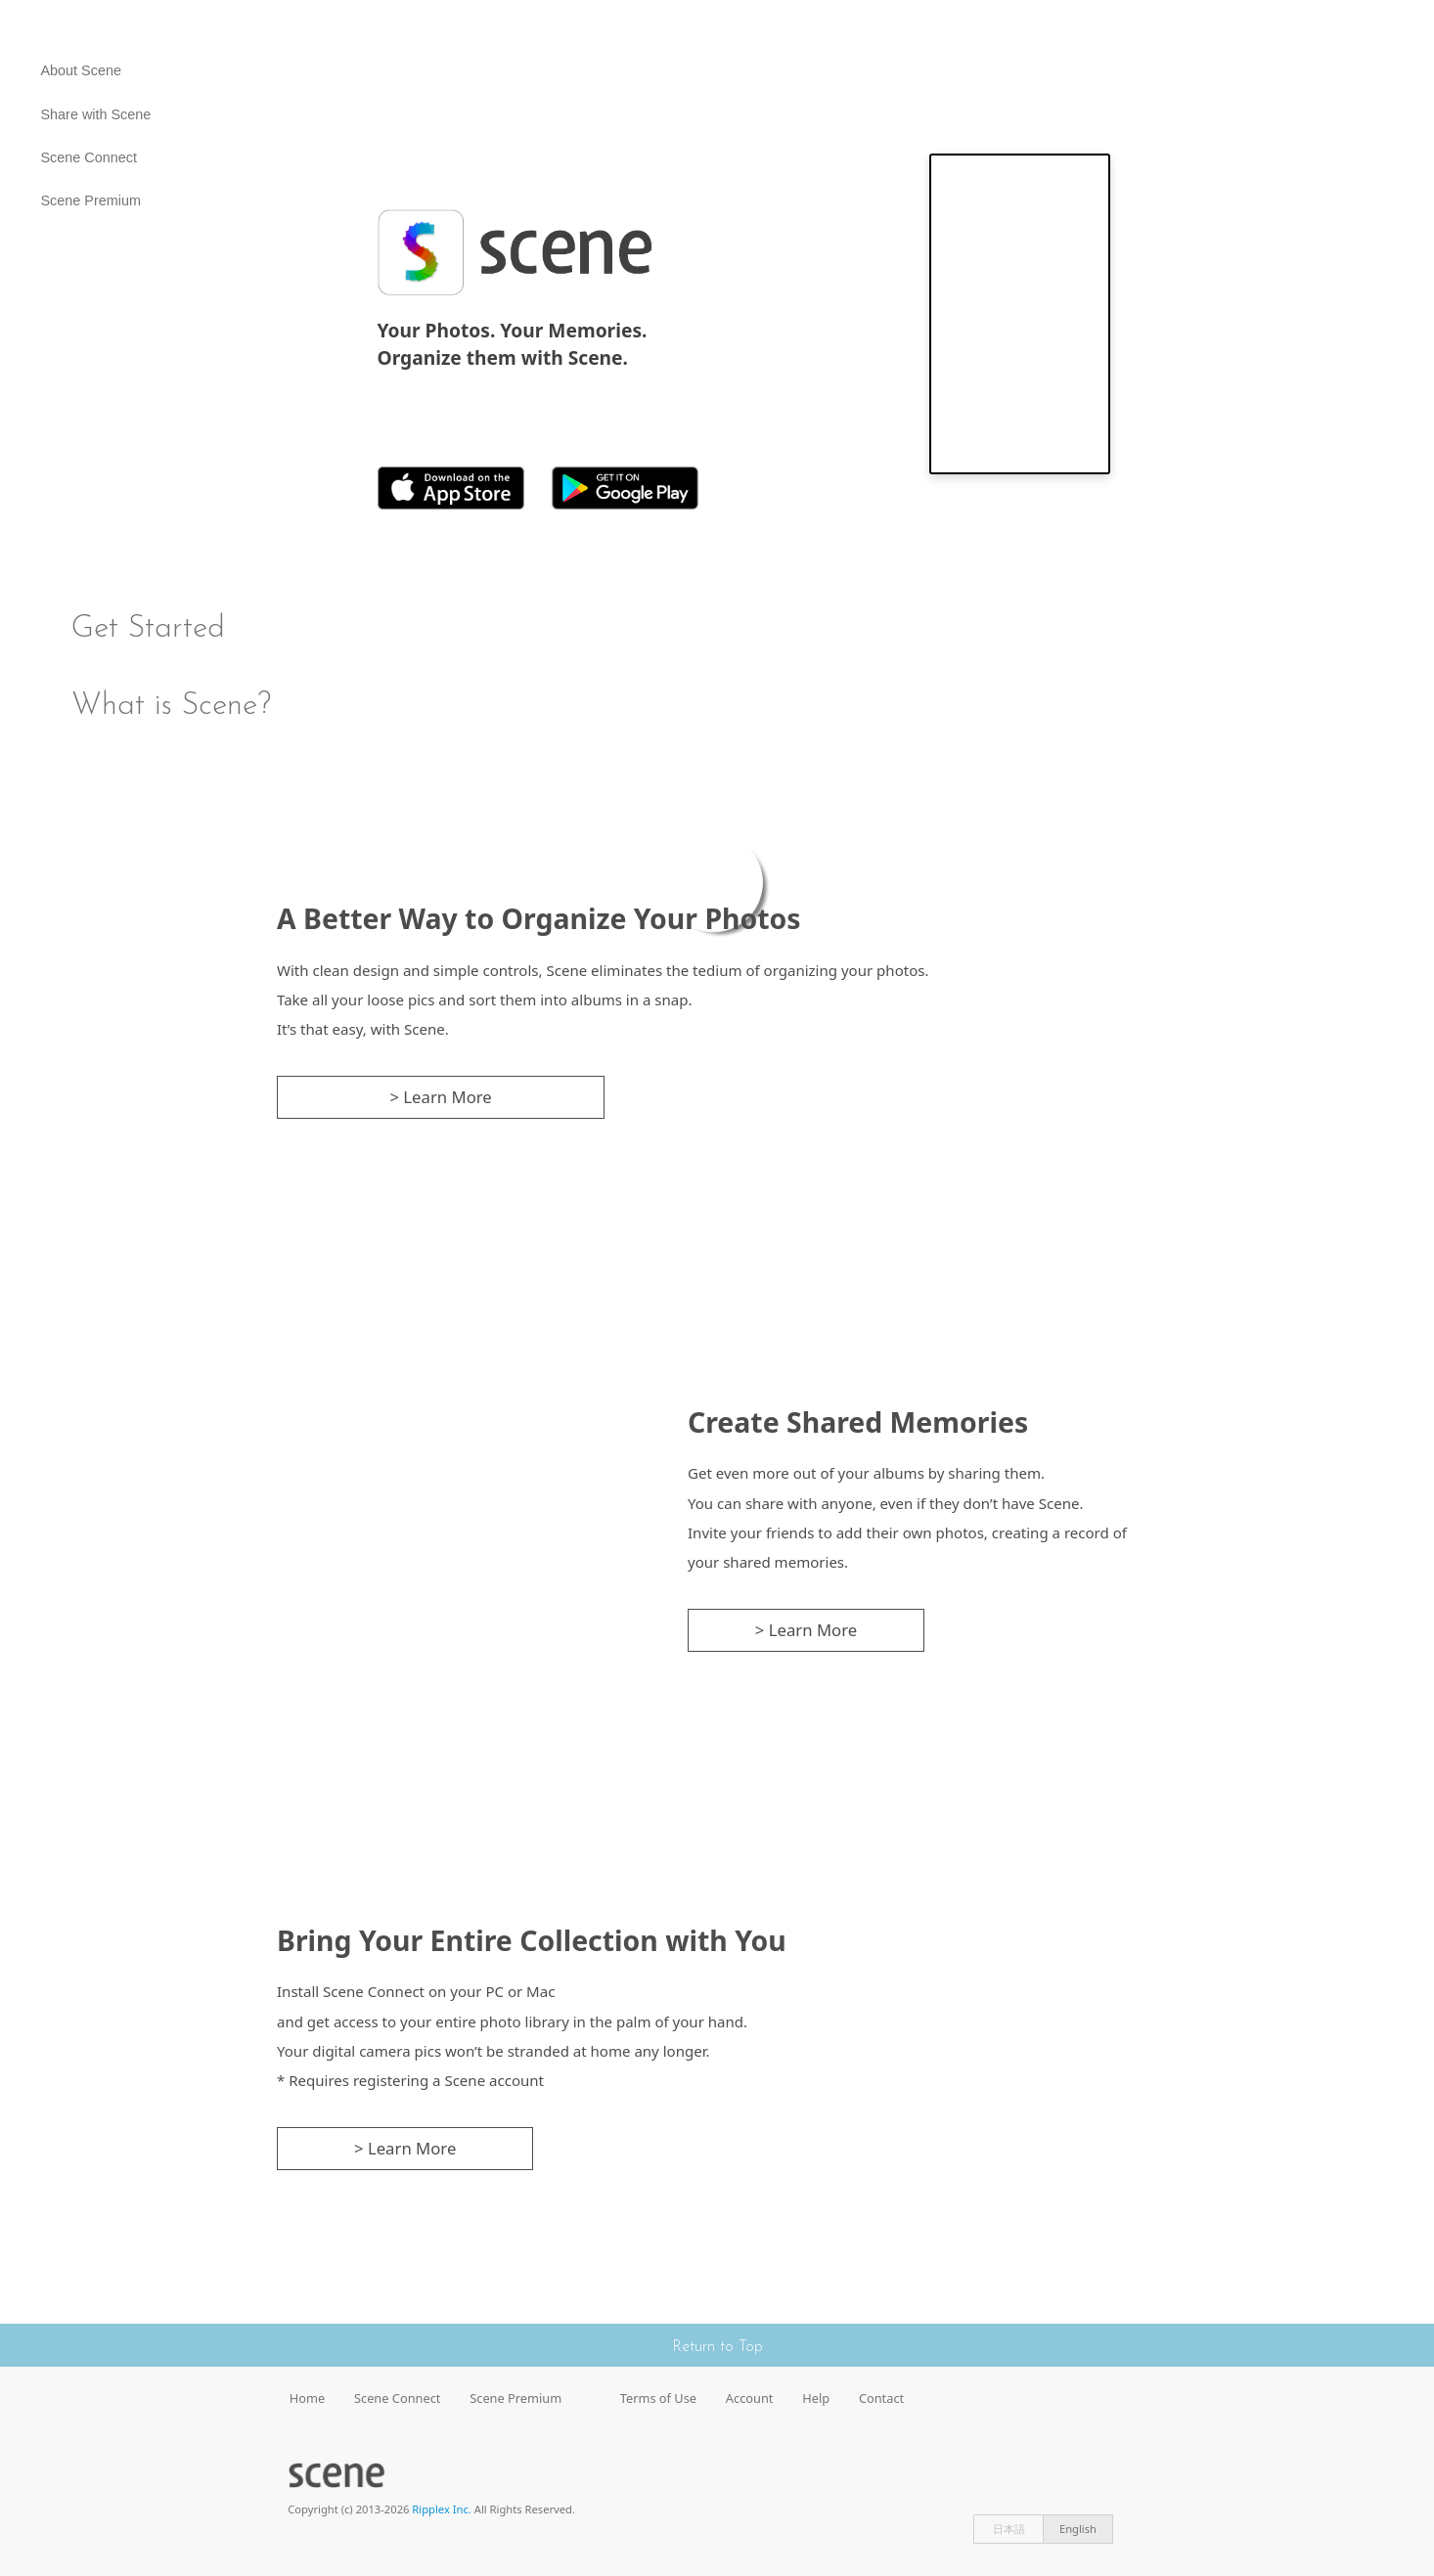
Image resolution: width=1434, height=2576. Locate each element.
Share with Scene (96, 114)
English (1078, 2528)
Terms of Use (658, 2398)
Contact (881, 2398)
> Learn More (440, 1097)
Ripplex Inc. (441, 2509)
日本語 (1009, 2528)
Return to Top (717, 2347)
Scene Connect (89, 157)
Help (815, 2398)
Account (750, 2398)
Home (307, 2398)
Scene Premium (91, 200)
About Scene (81, 70)
